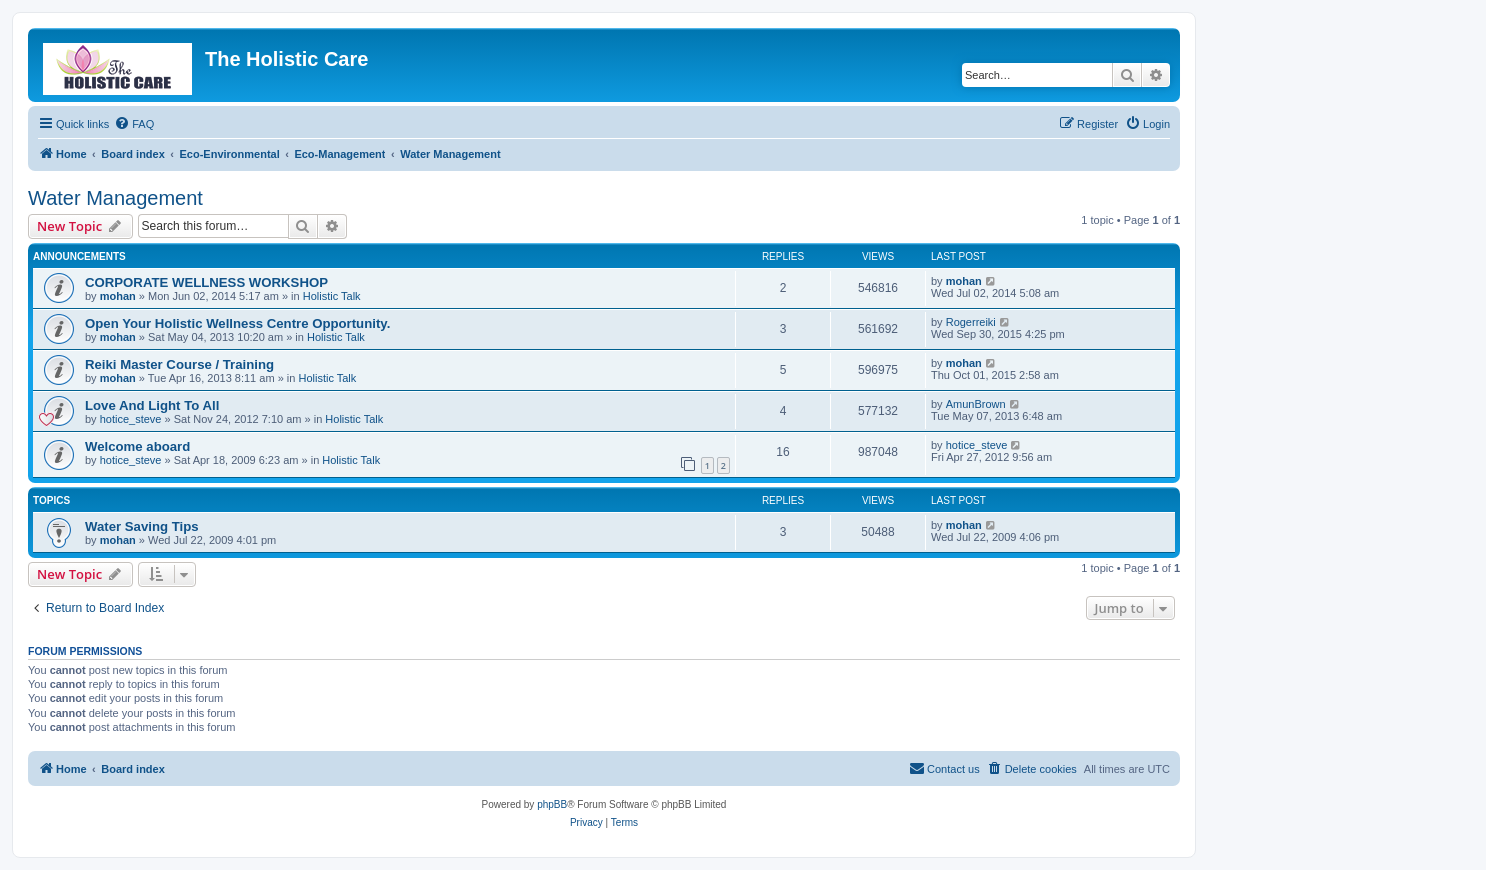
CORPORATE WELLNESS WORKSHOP (206, 282)
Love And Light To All (152, 405)
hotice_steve (131, 419)
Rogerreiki (971, 322)
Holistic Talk (332, 296)
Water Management (115, 198)
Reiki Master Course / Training (179, 364)
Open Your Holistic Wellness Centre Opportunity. (237, 323)
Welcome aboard (137, 446)
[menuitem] (134, 124)
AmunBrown (976, 404)
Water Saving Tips (142, 526)
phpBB (552, 804)
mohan (118, 296)
